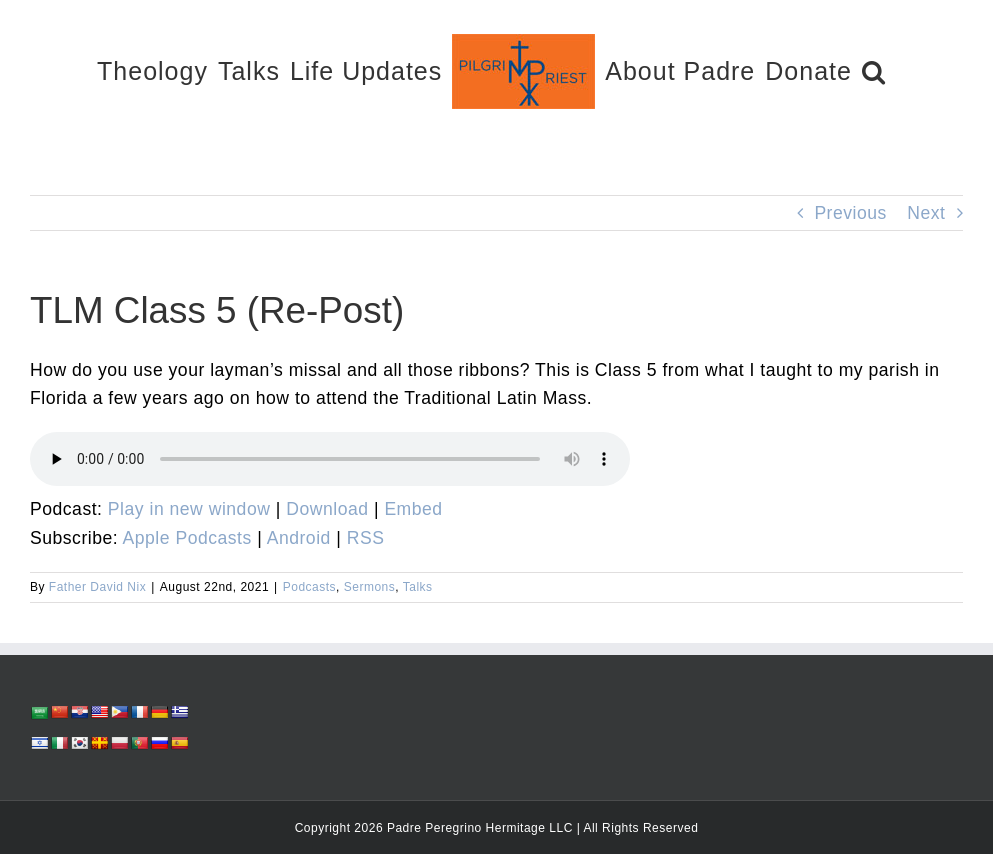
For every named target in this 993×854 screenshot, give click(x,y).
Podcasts (309, 587)
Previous (850, 213)
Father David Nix (97, 587)
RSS (366, 538)
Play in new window (189, 509)
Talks (418, 587)
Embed (413, 509)
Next (926, 213)
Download (327, 509)
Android (299, 538)
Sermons (370, 587)
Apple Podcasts (187, 538)
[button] (874, 70)
